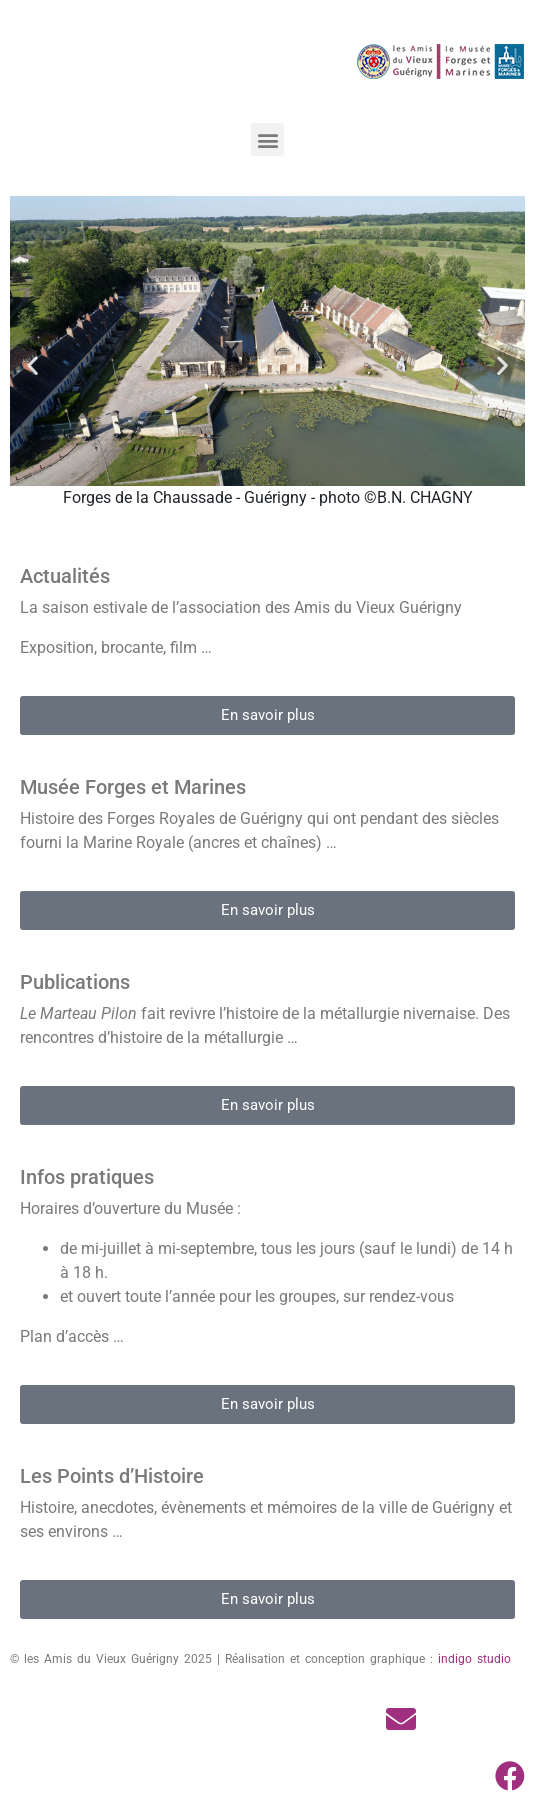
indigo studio (474, 1659)
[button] (267, 139)
